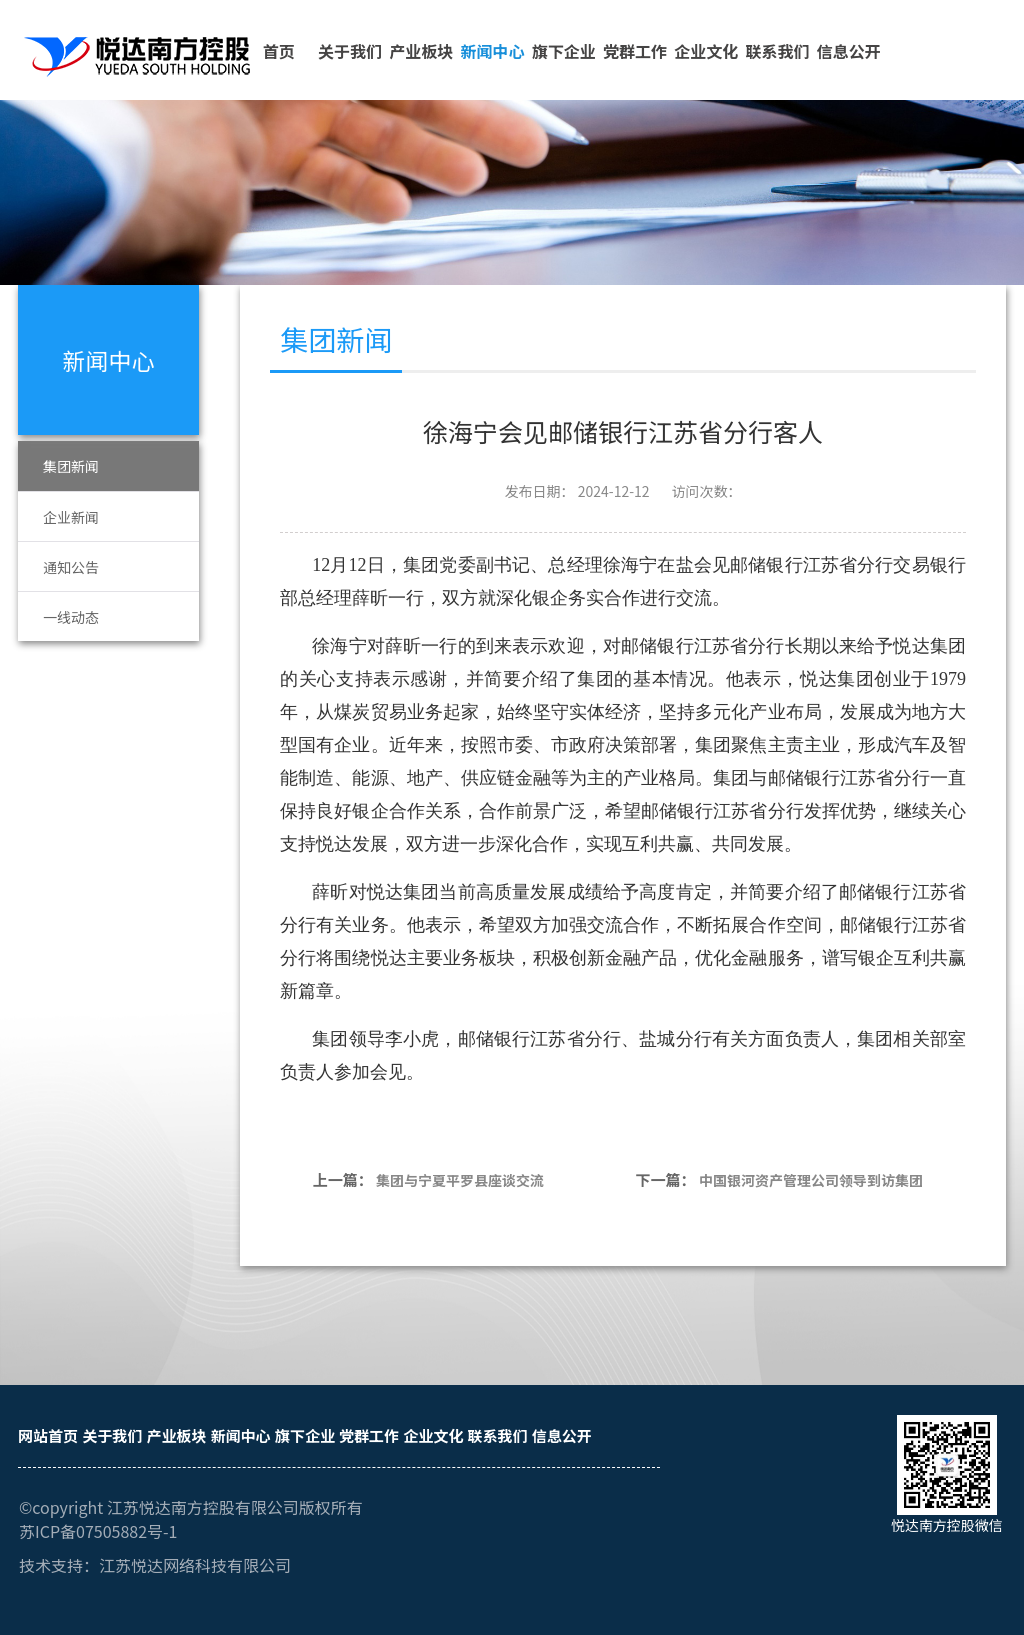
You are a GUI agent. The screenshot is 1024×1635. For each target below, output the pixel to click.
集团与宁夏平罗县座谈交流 (460, 1180)
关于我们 (350, 51)
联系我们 (777, 51)
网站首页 (48, 1435)
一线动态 (71, 617)
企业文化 (706, 51)
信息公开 (849, 51)
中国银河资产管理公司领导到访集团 (811, 1180)
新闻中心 (492, 51)
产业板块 (421, 51)
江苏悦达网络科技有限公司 (195, 1565)
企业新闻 (71, 517)
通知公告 (71, 567)
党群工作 (635, 51)
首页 (279, 51)
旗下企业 (564, 51)
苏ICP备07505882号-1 (98, 1531)
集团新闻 (71, 466)
